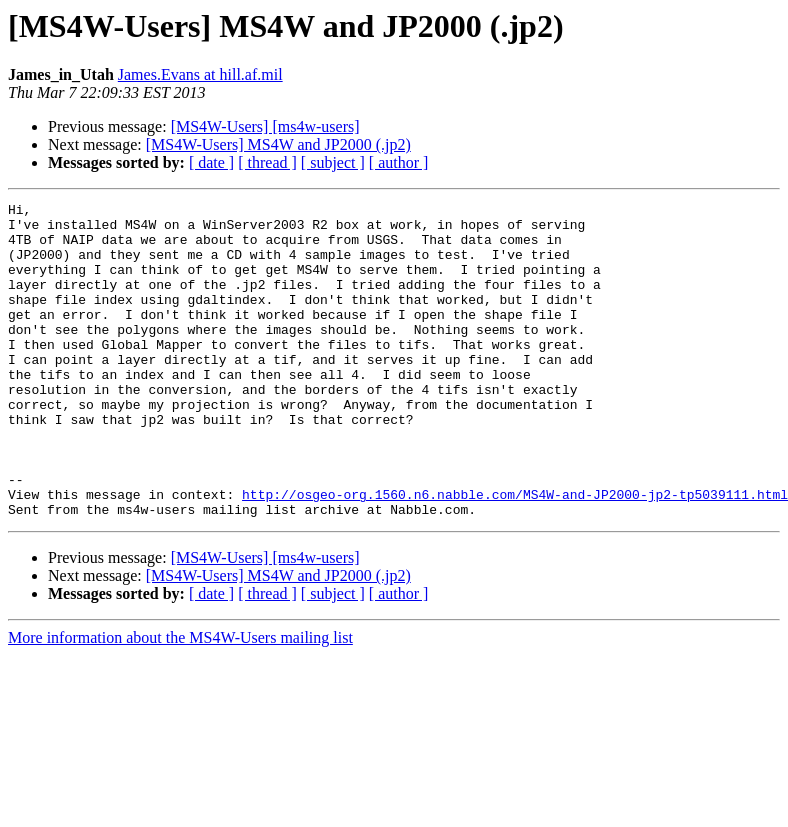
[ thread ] (267, 162)
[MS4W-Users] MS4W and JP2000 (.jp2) (278, 144)
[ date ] (211, 162)
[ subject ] (333, 162)
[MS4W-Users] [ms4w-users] (265, 126)
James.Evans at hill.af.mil (200, 74)
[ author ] (399, 162)
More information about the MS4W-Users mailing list (180, 700)
